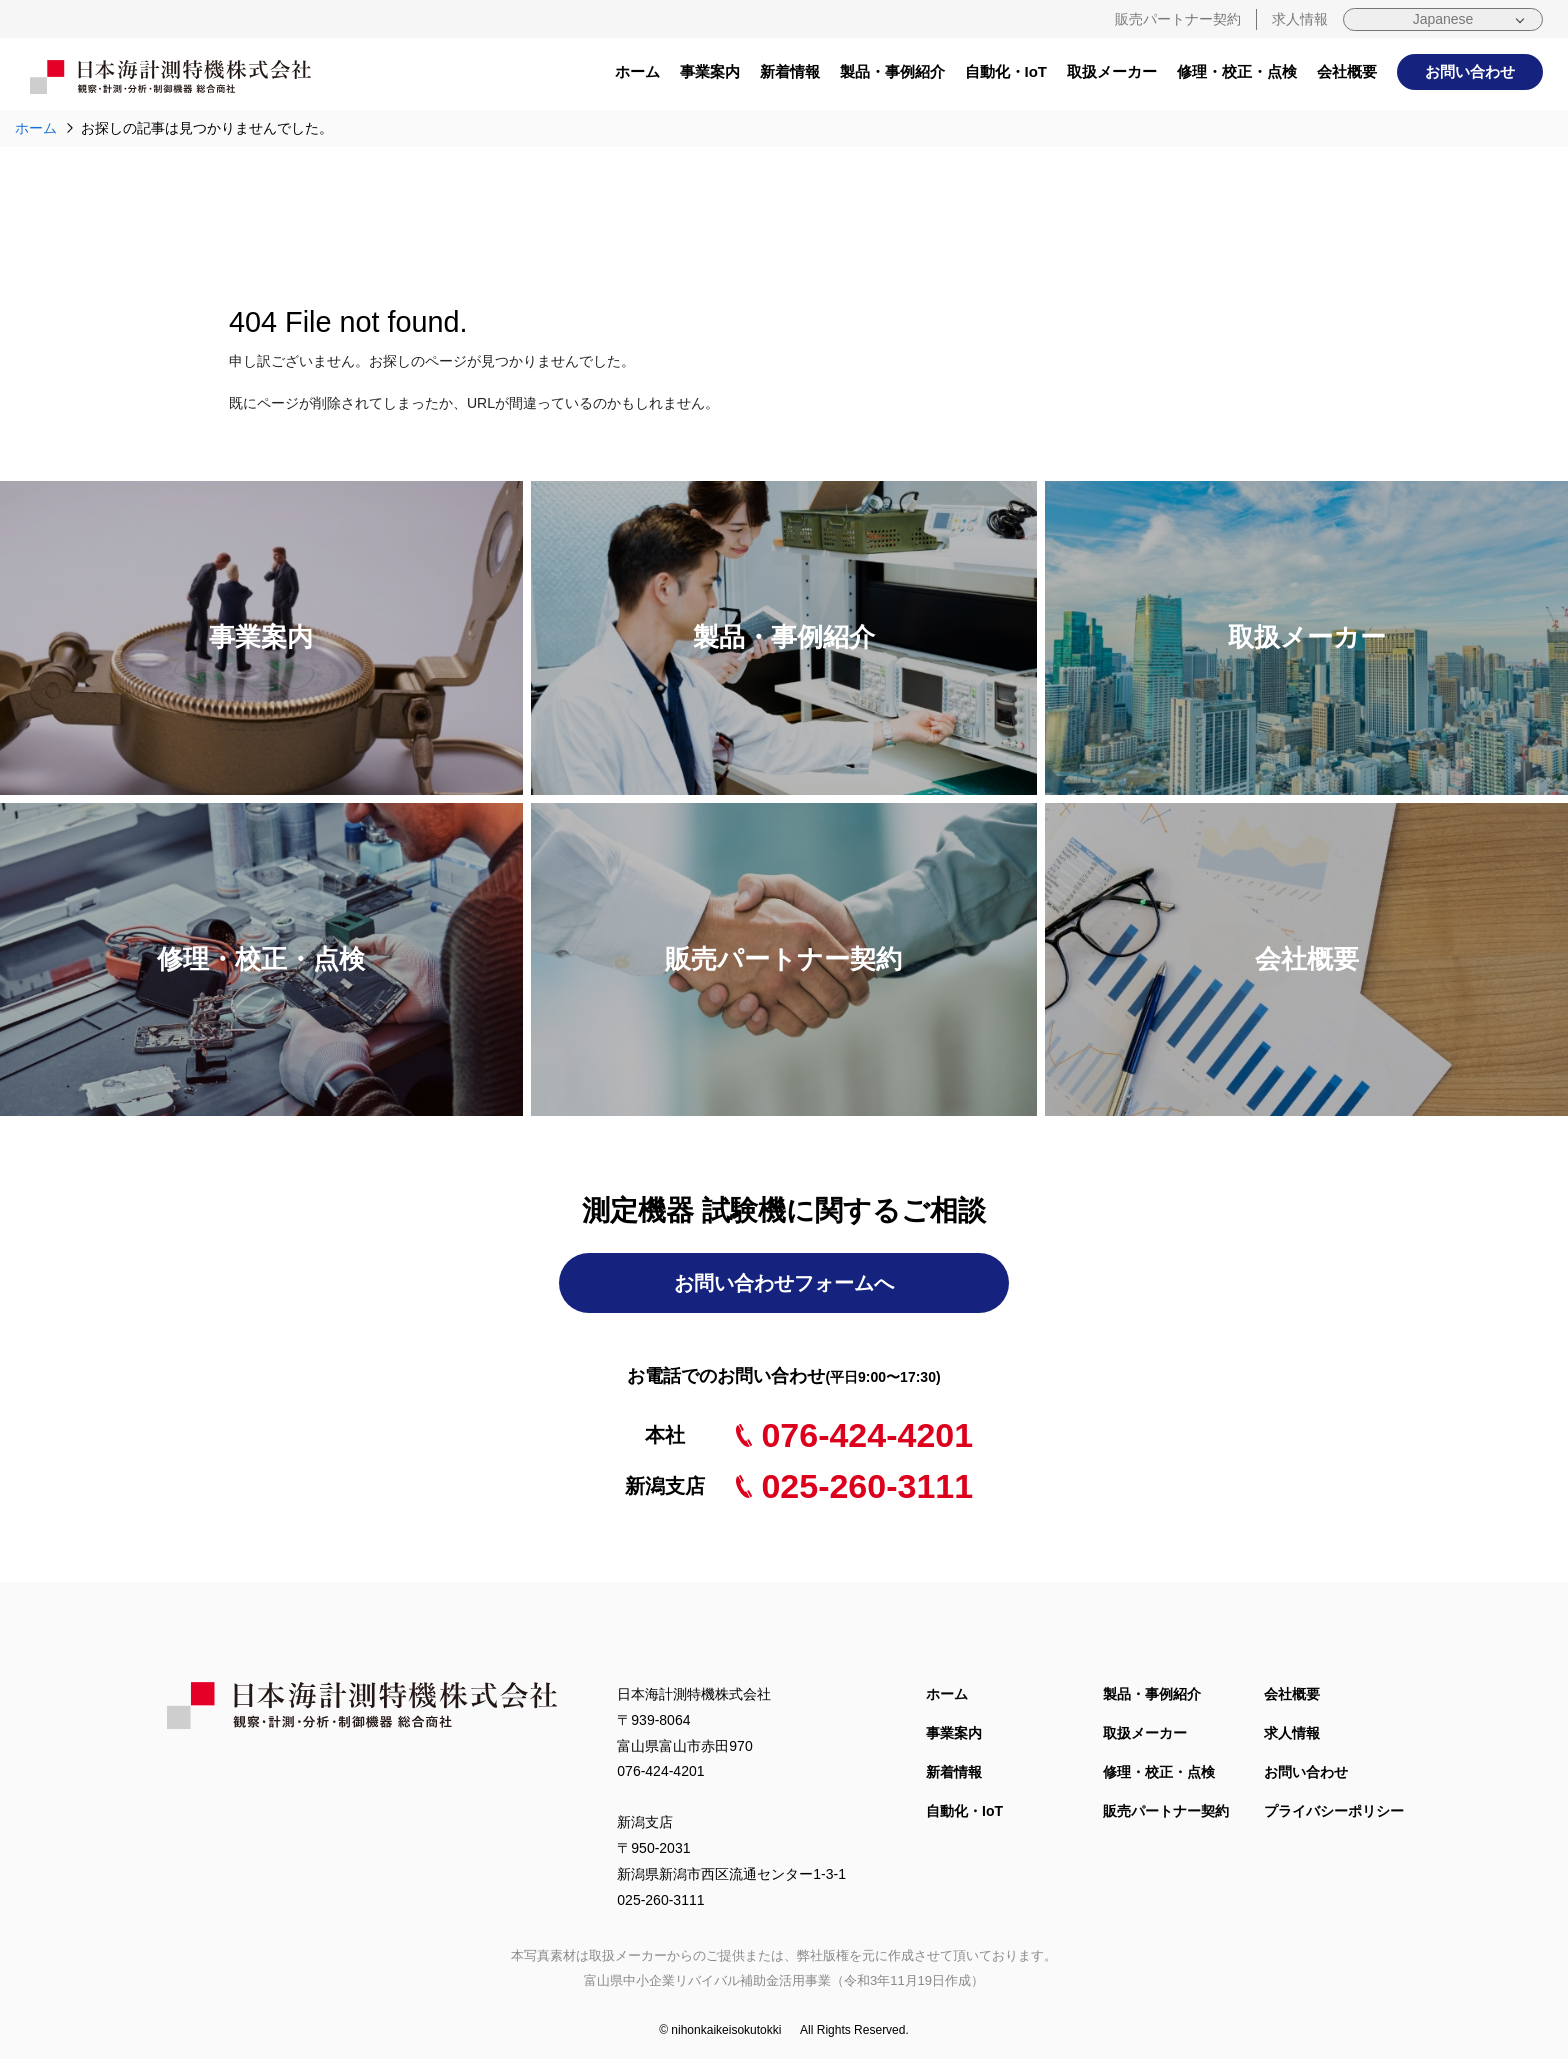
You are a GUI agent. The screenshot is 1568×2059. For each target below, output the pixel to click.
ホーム (637, 71)
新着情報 (790, 71)
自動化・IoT (1006, 71)
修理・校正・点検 (1237, 71)
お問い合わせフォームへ (784, 1283)
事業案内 (710, 71)
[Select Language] (1443, 19)
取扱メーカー (1112, 71)
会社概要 (1347, 71)
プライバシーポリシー (1334, 1811)
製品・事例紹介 (892, 71)
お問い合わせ (1470, 71)
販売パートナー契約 (1178, 19)
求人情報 (1300, 19)
